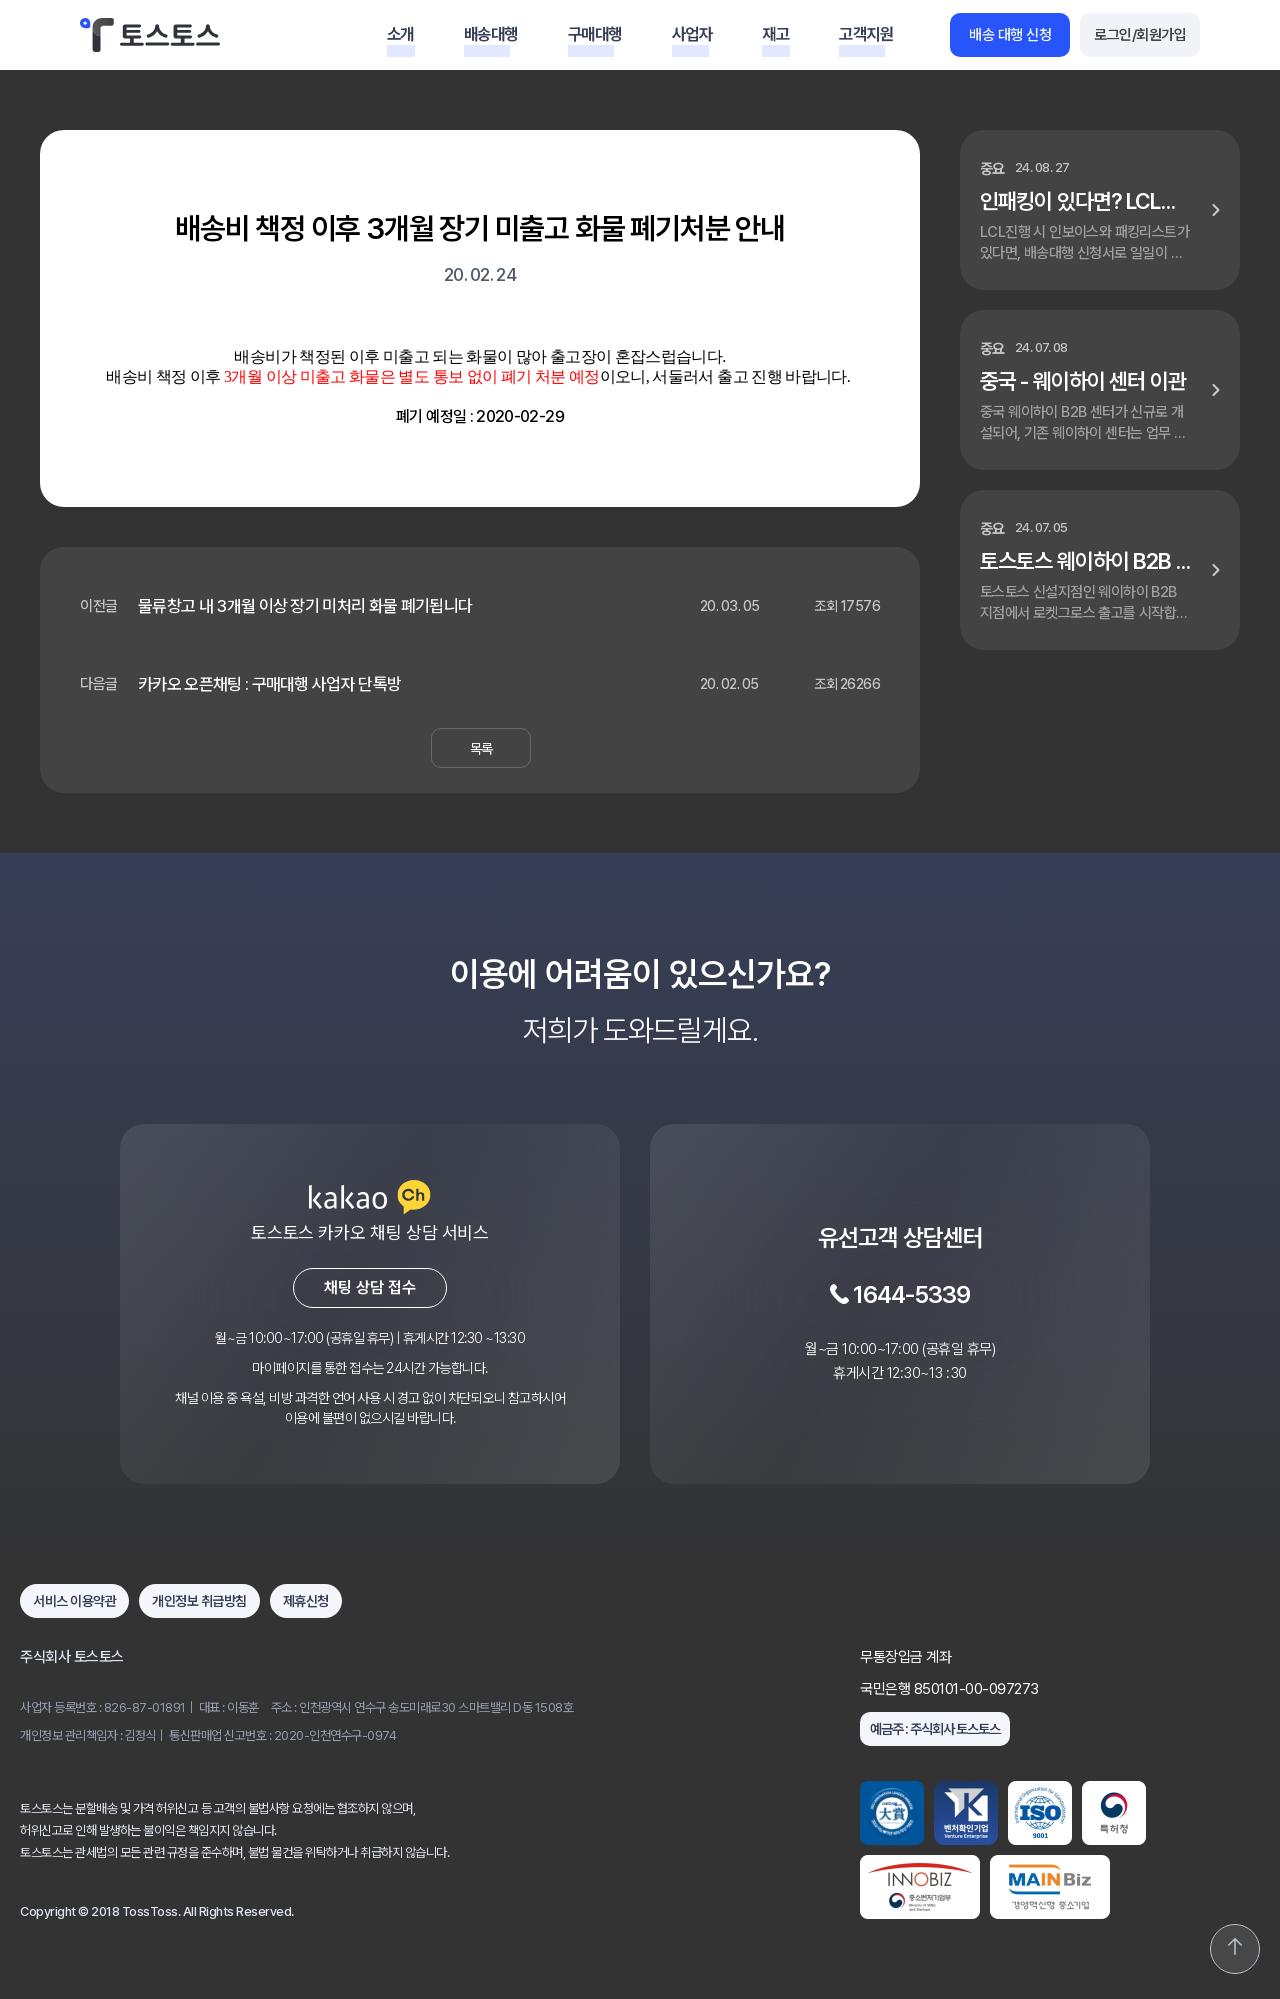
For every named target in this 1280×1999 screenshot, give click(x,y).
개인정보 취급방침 (199, 1601)
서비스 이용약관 (74, 1601)
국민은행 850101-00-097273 (949, 1689)
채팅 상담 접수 (370, 1287)
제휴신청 (306, 1601)
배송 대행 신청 (1010, 35)
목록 (481, 748)
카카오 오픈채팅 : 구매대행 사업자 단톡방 (269, 684)
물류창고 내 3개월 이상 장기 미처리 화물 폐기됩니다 (305, 606)
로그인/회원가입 (1140, 35)
